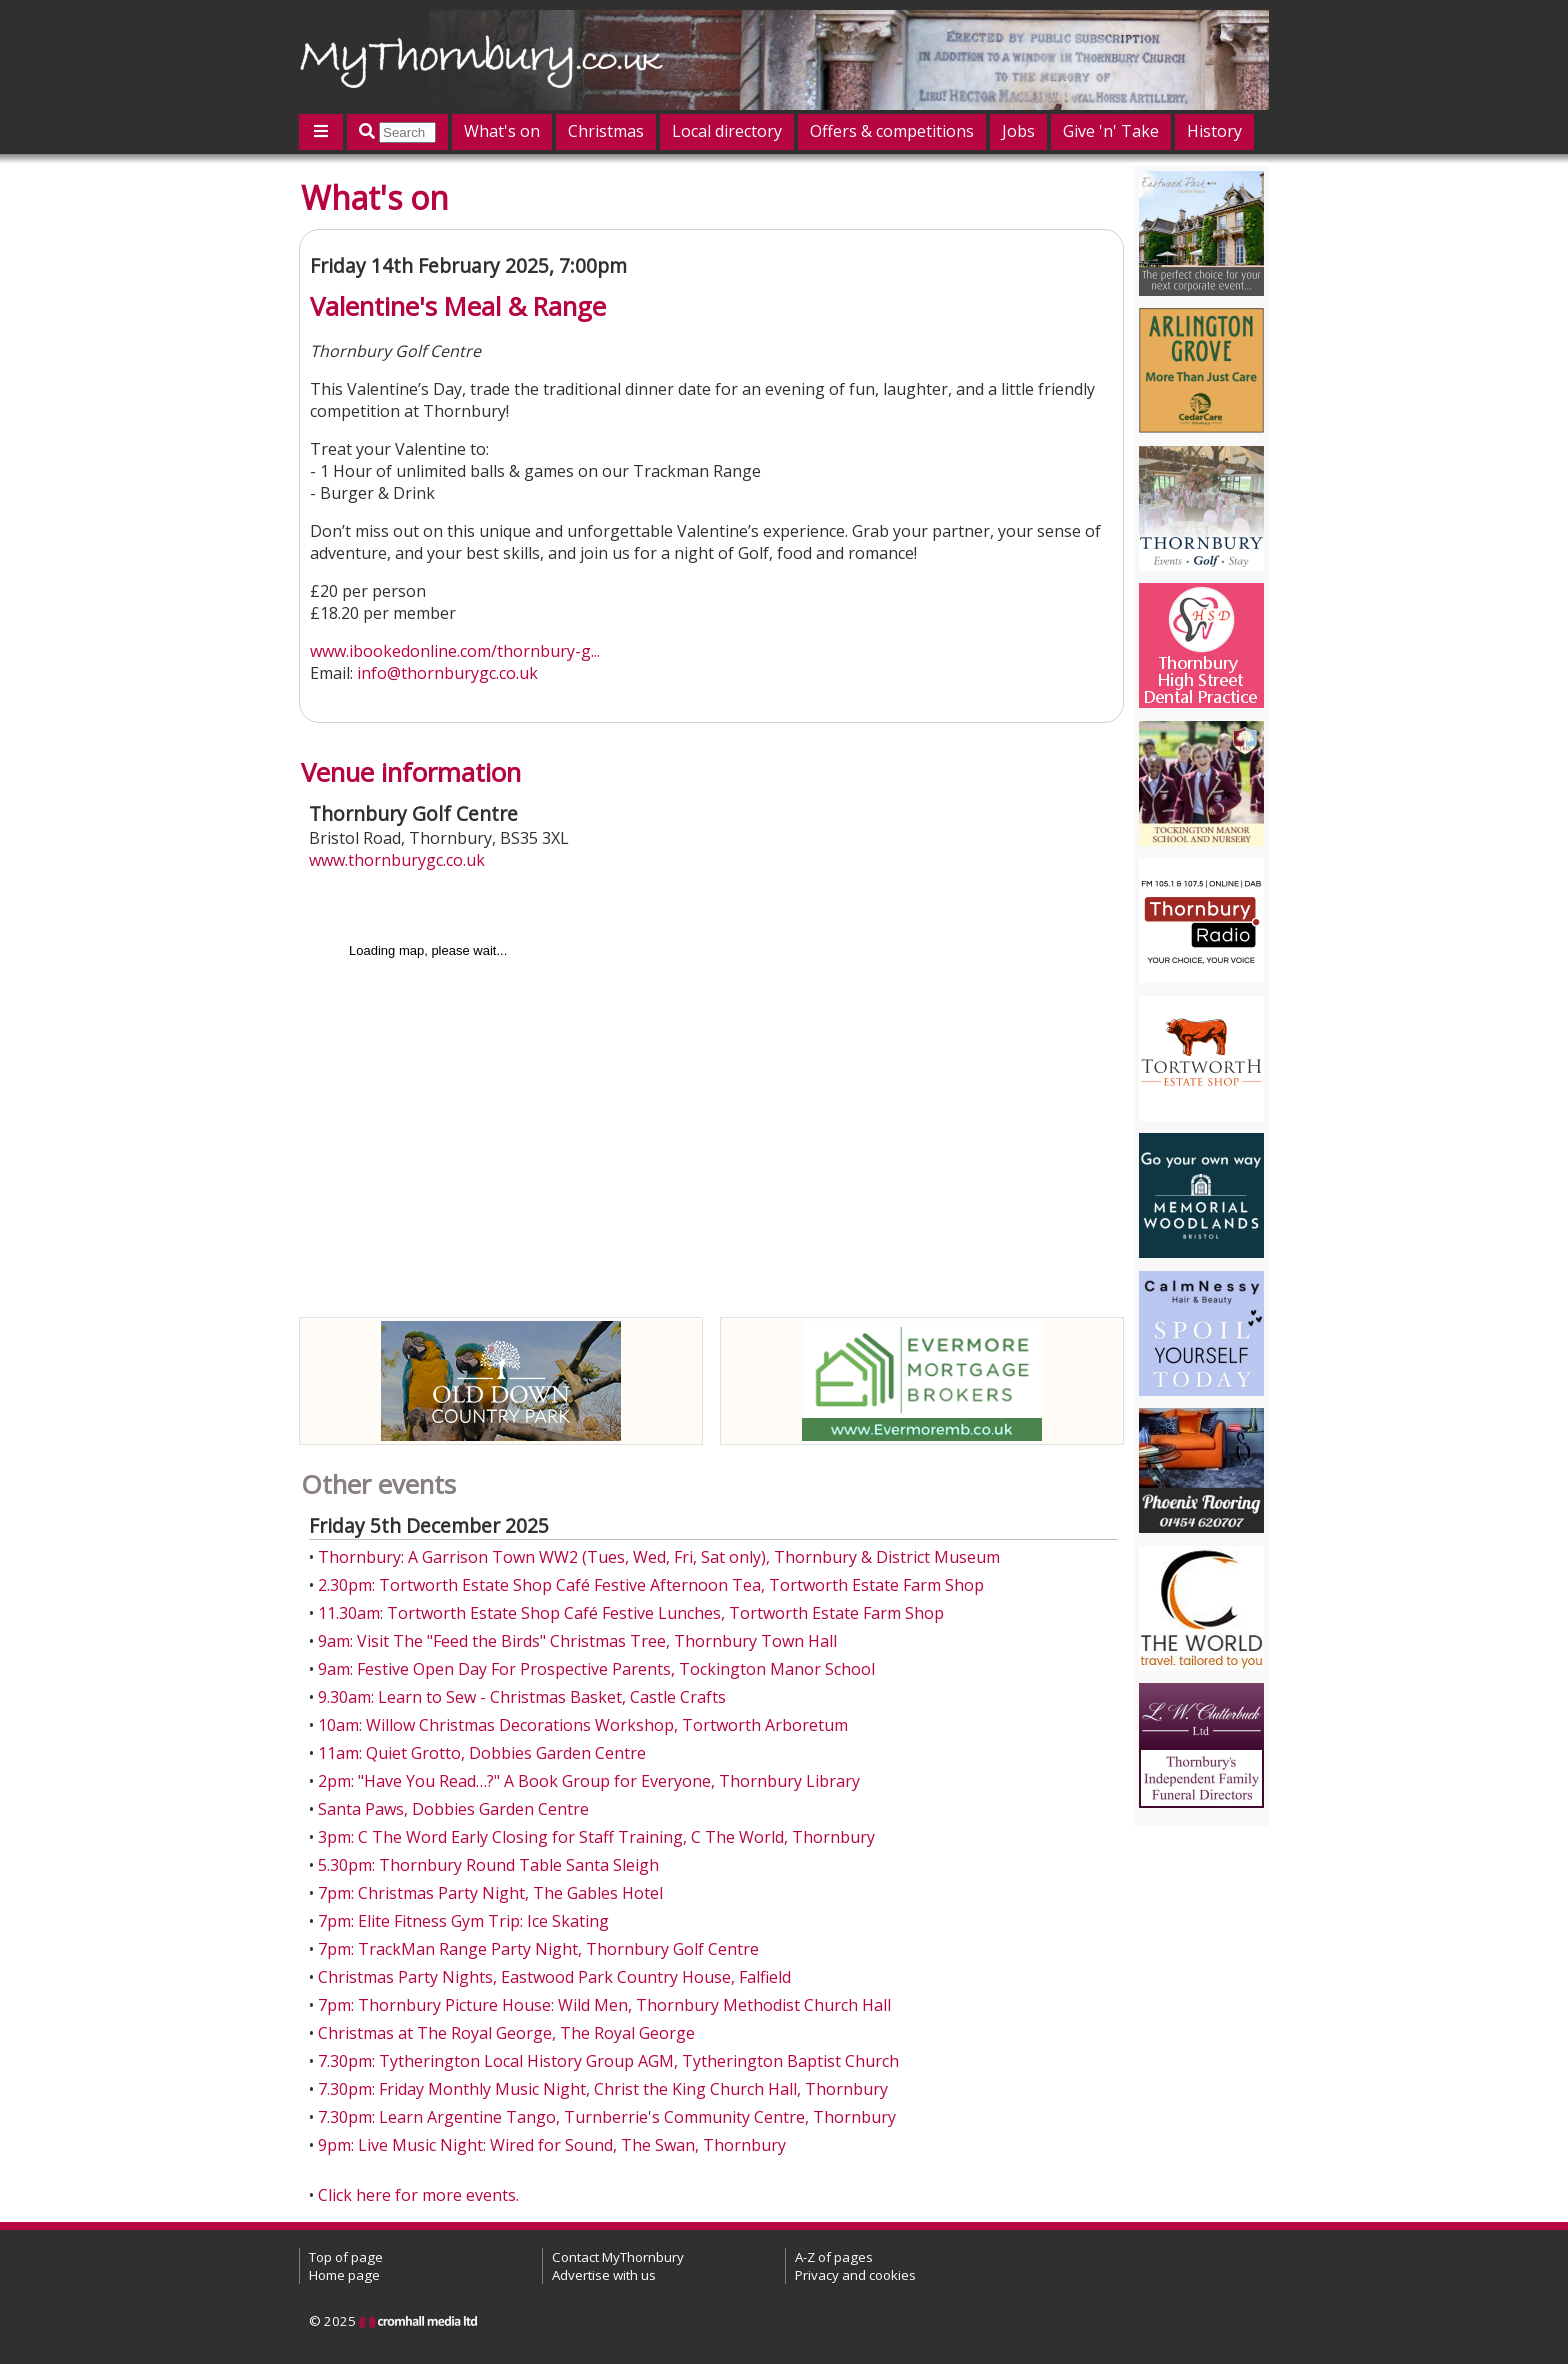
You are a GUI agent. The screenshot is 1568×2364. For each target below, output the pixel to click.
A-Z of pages (834, 2257)
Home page (344, 2275)
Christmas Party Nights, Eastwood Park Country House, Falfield (554, 1977)
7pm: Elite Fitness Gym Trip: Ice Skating (463, 1921)
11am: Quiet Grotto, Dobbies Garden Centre (482, 1753)
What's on (502, 131)
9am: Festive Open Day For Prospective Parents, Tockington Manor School (596, 1669)
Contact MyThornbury (618, 2257)
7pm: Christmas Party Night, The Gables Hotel (490, 1893)
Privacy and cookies (855, 2275)
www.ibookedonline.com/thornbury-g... (455, 651)
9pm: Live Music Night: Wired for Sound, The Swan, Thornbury (552, 2145)
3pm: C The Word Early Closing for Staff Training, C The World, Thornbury (596, 1837)
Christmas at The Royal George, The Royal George (506, 2033)
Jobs (1018, 131)
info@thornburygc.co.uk (447, 673)
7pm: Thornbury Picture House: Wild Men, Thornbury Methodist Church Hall (604, 2005)
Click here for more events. (418, 2195)
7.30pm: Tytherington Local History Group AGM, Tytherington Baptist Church (608, 2061)
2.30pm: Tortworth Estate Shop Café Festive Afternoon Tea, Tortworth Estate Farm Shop (651, 1585)
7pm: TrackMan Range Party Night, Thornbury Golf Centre (538, 1949)
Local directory (727, 131)
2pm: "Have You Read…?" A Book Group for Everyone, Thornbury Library (589, 1781)
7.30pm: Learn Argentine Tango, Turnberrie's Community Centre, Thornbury (607, 2117)
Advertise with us (604, 2275)
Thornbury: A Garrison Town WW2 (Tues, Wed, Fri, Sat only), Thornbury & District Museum (659, 1557)
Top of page (346, 2257)
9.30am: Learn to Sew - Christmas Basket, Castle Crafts (522, 1697)
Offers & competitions (892, 131)
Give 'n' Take (1111, 131)
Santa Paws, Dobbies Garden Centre (453, 1809)
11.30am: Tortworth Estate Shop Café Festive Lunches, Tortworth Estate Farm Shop (631, 1613)
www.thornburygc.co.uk (397, 860)
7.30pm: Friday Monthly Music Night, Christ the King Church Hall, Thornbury (603, 2089)
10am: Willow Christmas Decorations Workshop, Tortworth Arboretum (583, 1725)
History (1214, 131)
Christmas (606, 131)
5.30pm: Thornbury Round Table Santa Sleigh (488, 1865)
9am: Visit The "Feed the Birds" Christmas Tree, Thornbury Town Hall (577, 1641)
